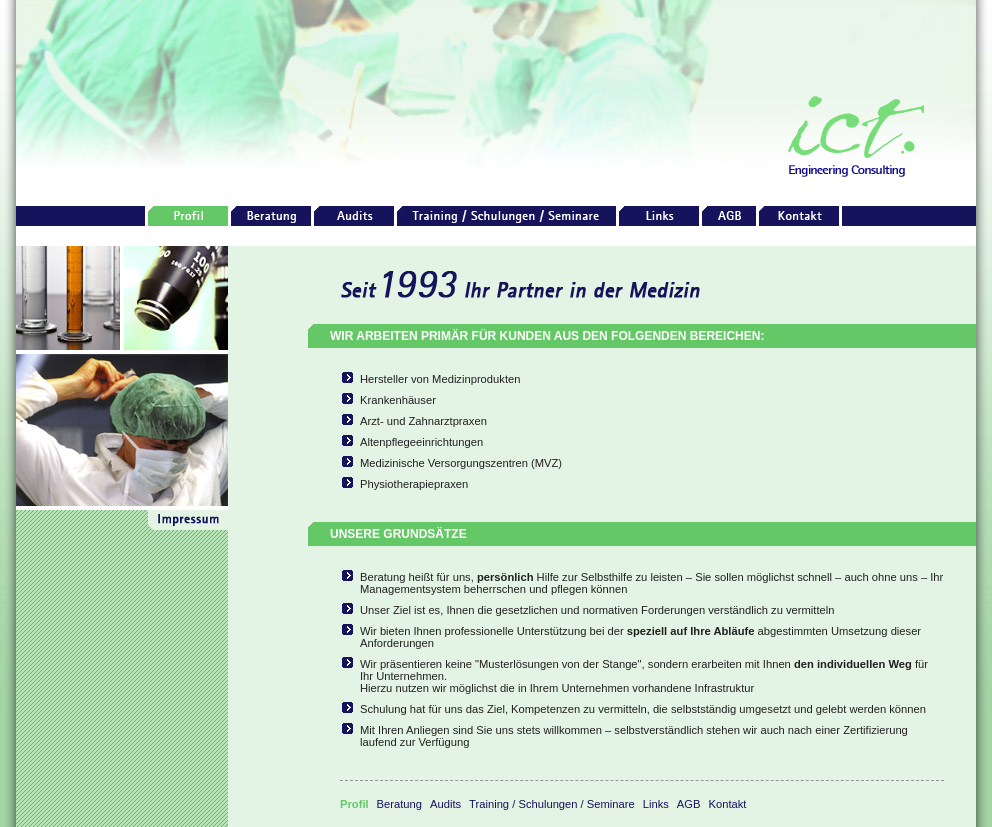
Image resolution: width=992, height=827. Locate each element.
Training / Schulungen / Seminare (552, 804)
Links (656, 804)
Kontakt (728, 804)
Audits (445, 804)
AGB (689, 804)
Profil (354, 804)
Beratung (399, 804)
